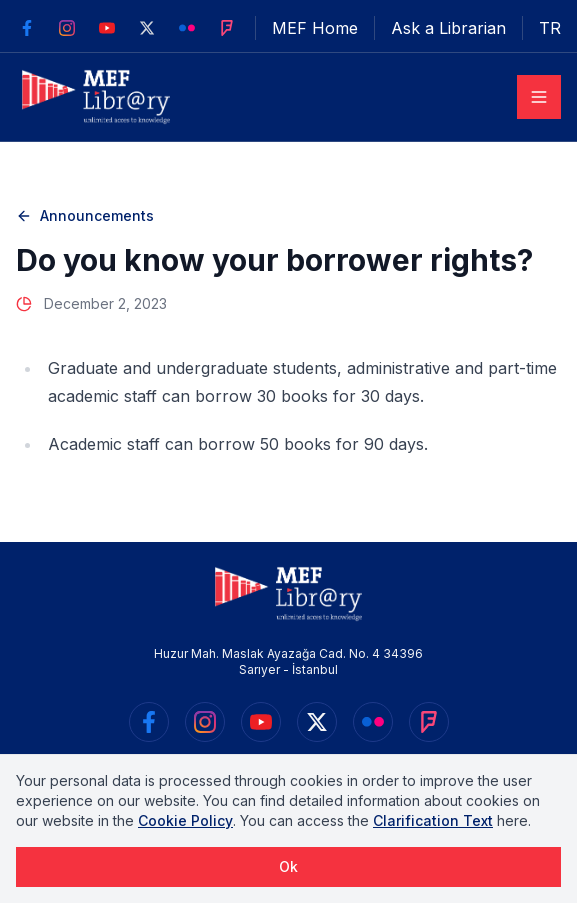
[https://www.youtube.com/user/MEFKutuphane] (107, 28)
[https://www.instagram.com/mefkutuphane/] (67, 28)
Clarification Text (433, 820)
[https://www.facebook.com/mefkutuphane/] (27, 28)
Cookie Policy (185, 820)
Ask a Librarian (448, 28)
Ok (288, 866)
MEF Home (315, 28)
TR (550, 28)
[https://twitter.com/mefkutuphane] (147, 28)
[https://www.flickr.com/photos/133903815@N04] (187, 28)
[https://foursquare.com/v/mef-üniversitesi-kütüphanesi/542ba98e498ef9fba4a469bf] (227, 28)
